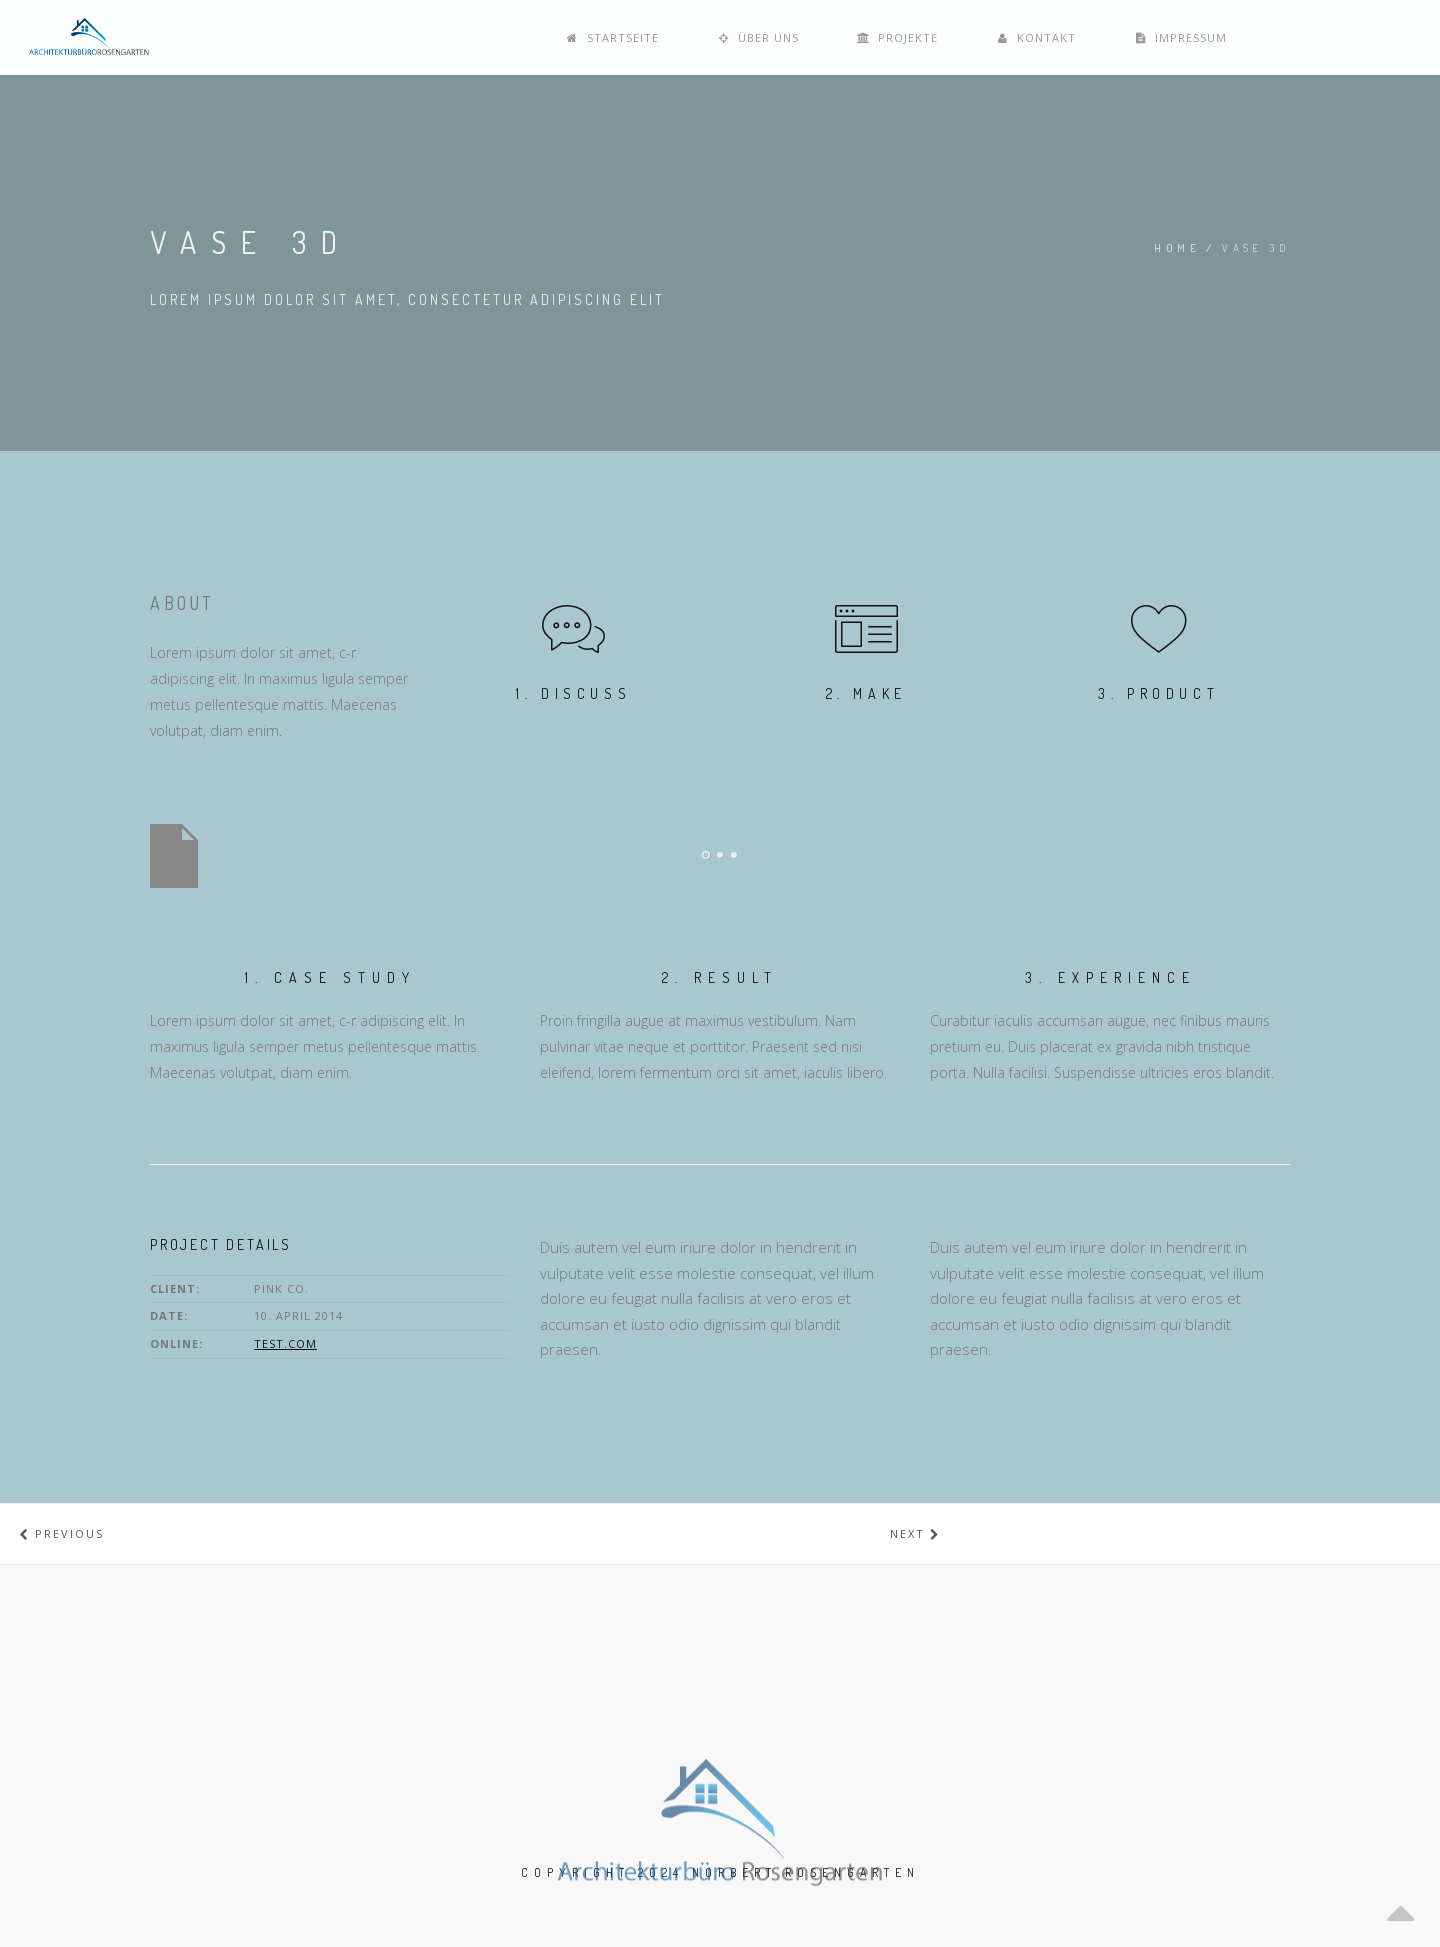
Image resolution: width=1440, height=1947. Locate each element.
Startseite (833, 37)
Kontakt (1224, 37)
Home (1177, 248)
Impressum (1358, 37)
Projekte (1097, 37)
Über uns (969, 37)
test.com (285, 1343)
